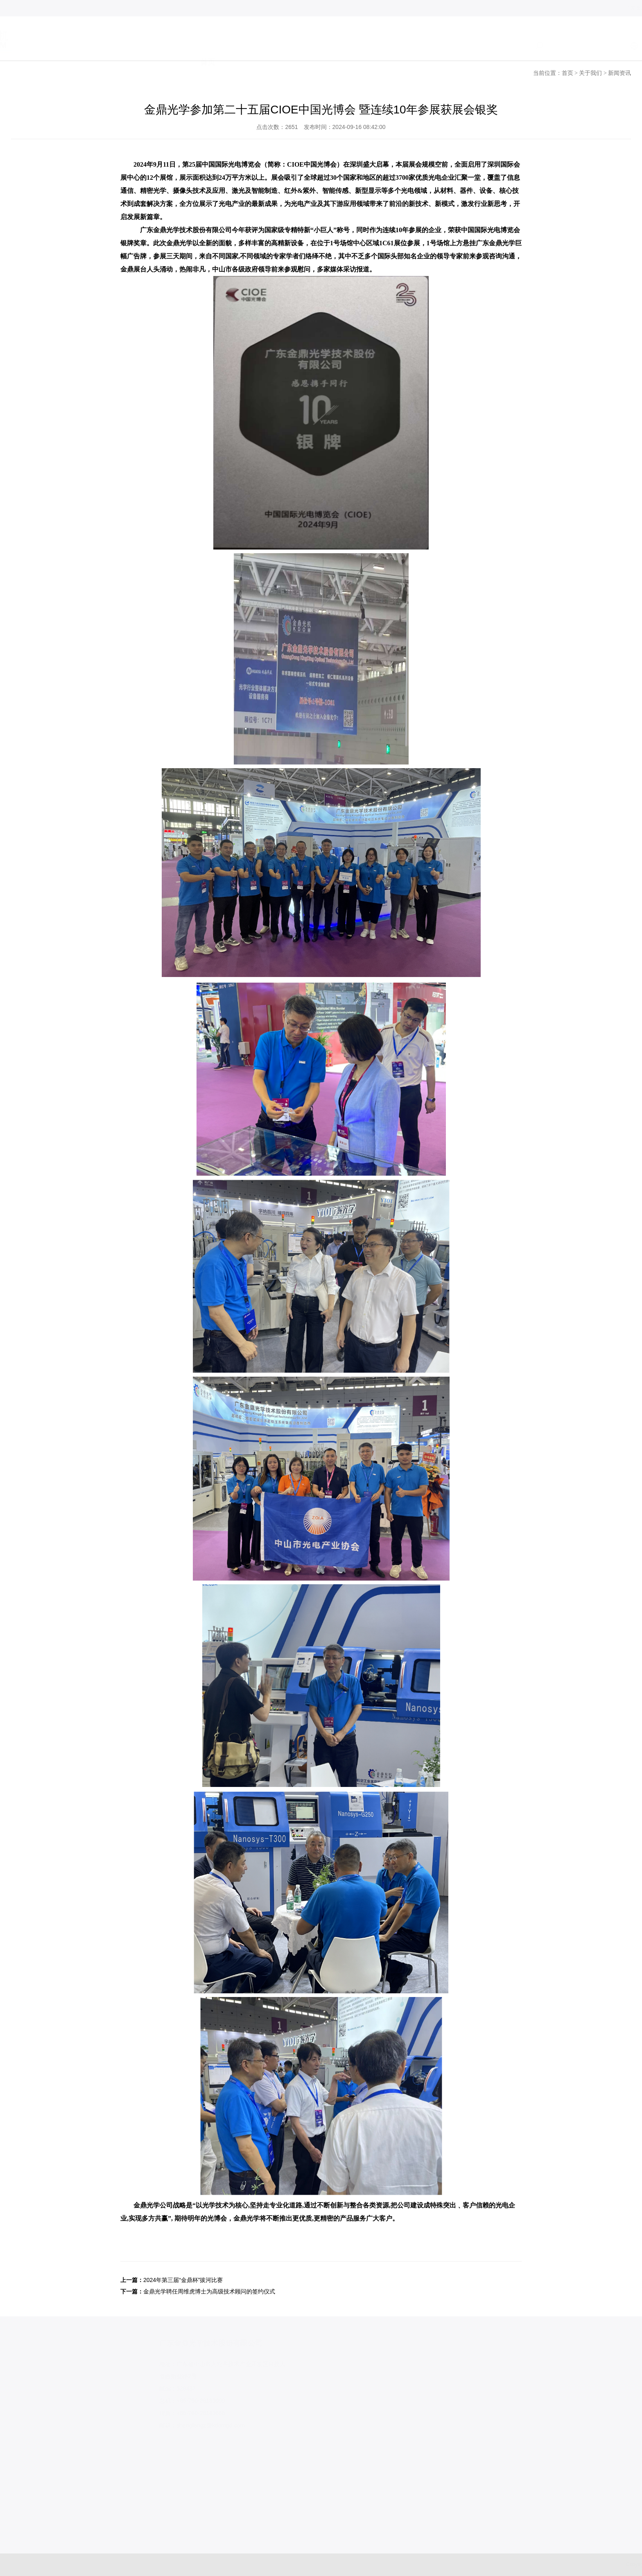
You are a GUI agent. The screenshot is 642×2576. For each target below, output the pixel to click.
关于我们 (258, 46)
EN (604, 45)
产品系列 (315, 46)
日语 (624, 45)
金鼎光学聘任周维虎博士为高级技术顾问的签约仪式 (209, 2291)
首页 (207, 46)
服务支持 (373, 46)
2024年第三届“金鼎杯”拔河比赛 (183, 2280)
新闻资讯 (619, 73)
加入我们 (431, 46)
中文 (583, 45)
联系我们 (489, 46)
